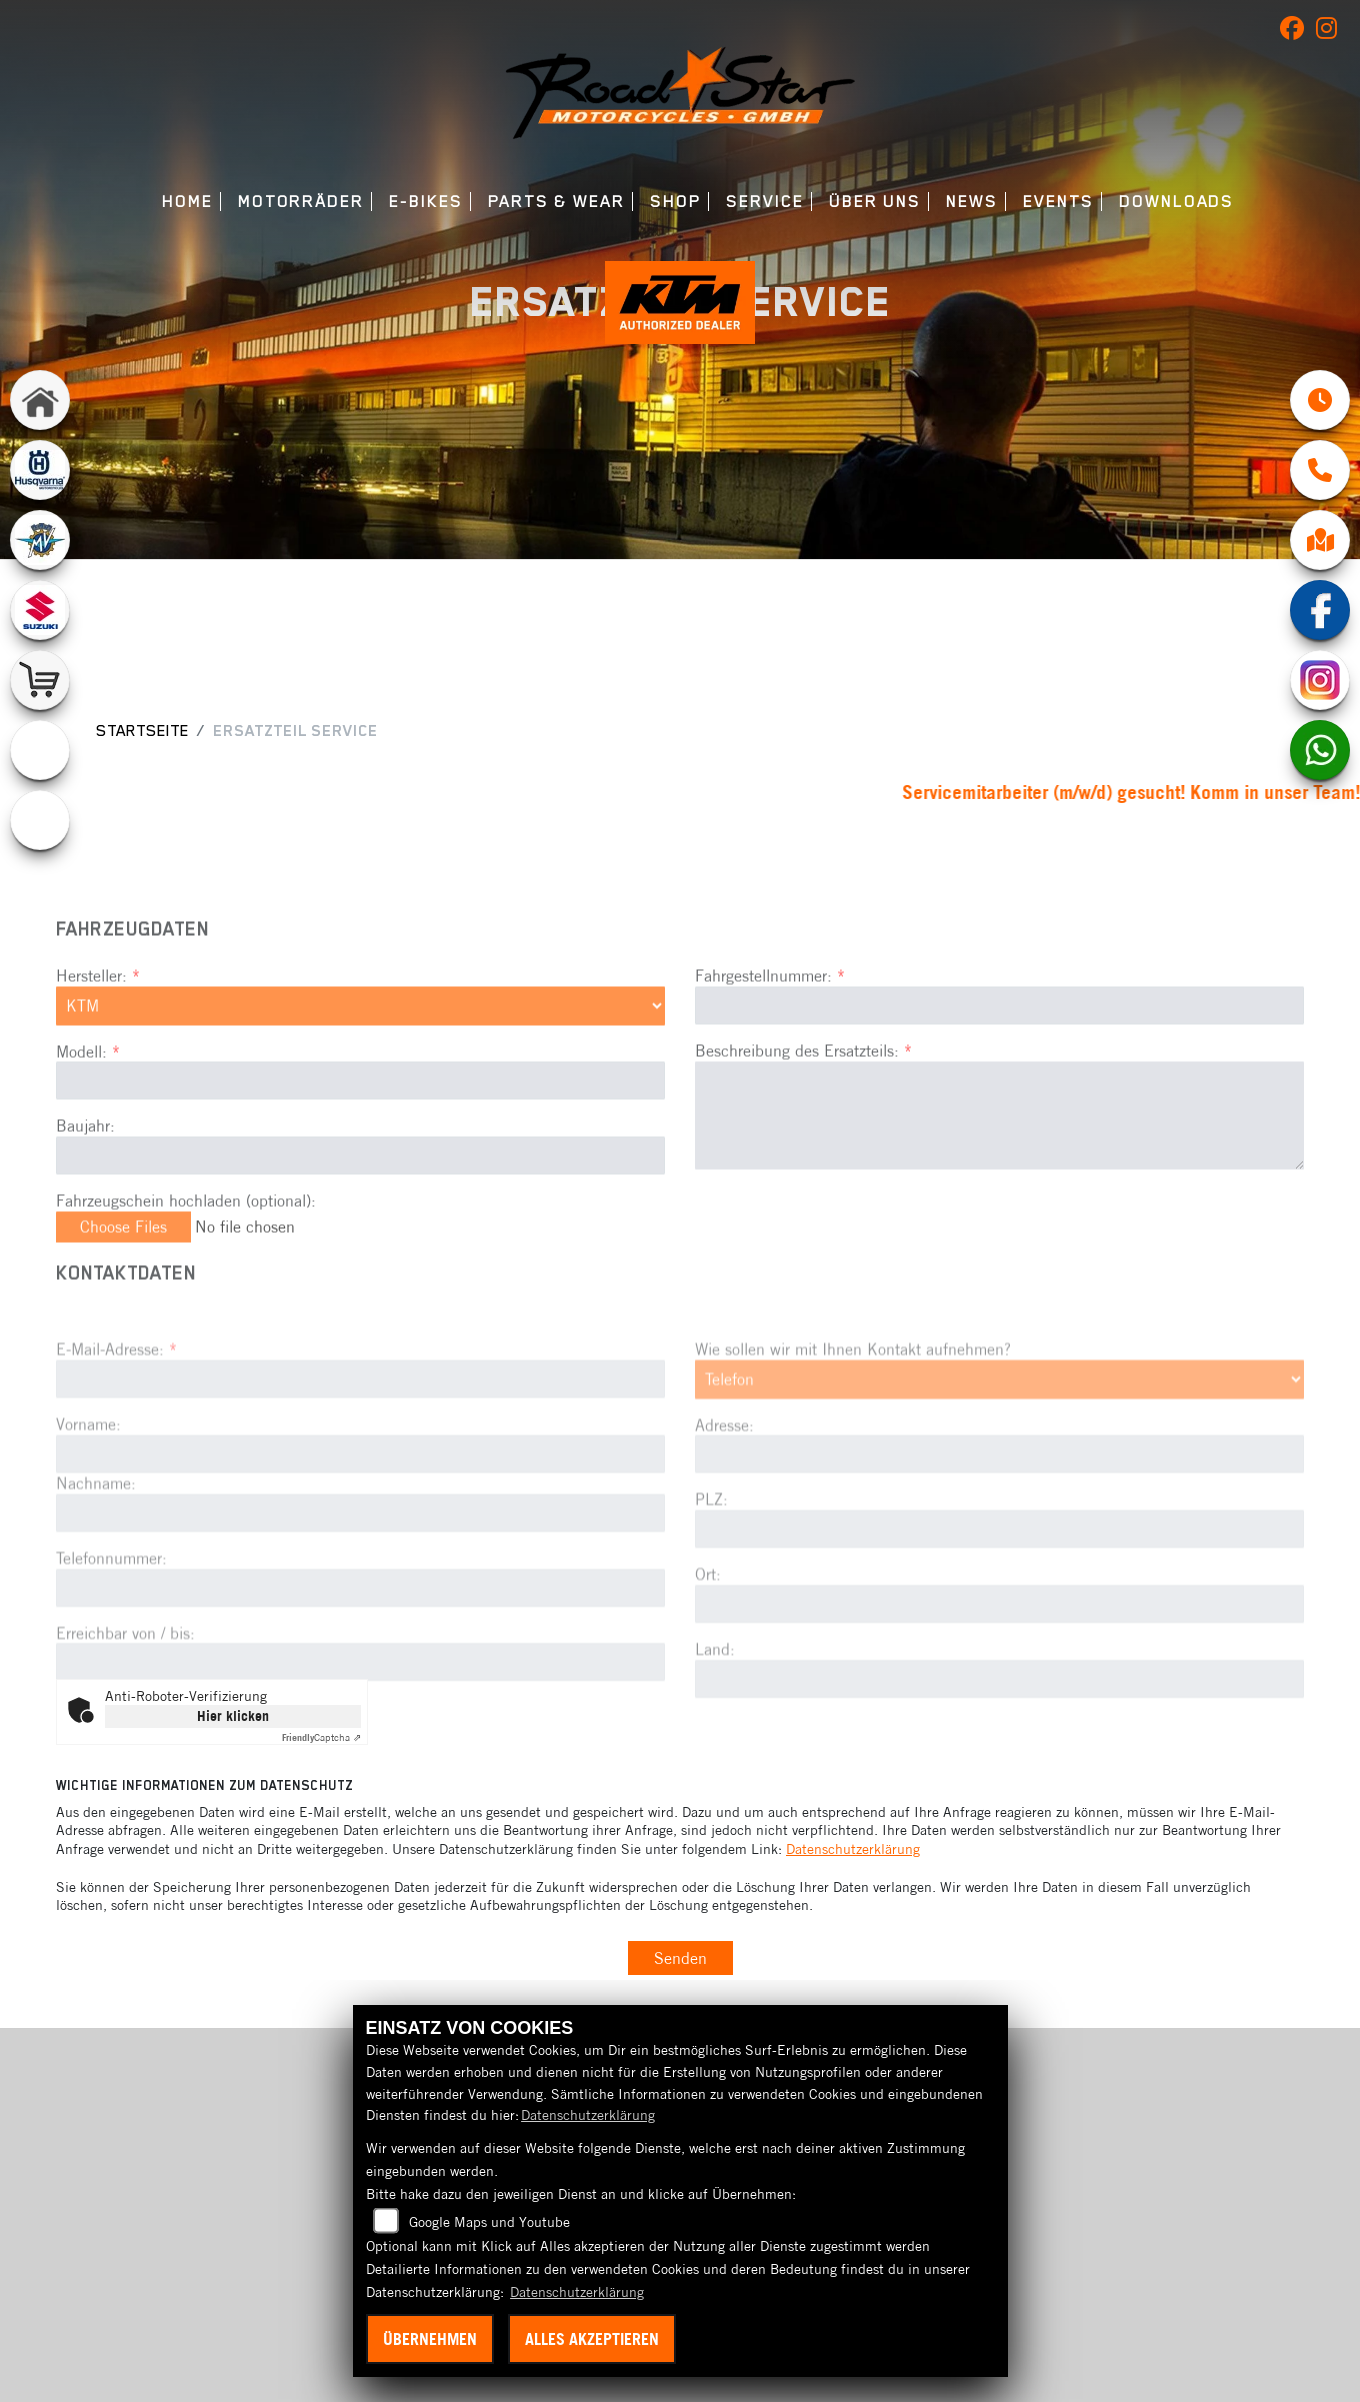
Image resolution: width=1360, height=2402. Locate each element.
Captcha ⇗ (321, 1737)
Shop (675, 201)
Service (764, 201)
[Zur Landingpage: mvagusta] (40, 540)
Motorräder (301, 201)
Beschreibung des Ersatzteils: (803, 1117)
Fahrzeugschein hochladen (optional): (186, 1267)
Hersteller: (91, 1042)
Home (187, 201)
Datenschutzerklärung (853, 1849)
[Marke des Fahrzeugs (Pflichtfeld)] (360, 1072)
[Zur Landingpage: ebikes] (40, 820)
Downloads (1176, 201)
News (972, 201)
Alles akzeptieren (592, 2339)
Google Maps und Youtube (489, 2222)
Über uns (875, 201)
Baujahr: (85, 1192)
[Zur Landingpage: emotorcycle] (40, 750)
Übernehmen (430, 2339)
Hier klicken (233, 1716)
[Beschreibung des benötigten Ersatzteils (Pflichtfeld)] (999, 1181)
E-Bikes (425, 201)
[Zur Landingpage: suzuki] (40, 610)
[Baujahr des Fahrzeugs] (360, 1222)
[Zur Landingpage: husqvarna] (40, 470)
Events (1058, 201)
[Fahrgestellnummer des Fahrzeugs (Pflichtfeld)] (999, 1072)
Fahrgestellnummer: (763, 1042)
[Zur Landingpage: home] (40, 400)
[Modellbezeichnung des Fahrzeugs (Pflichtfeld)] (360, 1147)
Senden (680, 1958)
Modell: (81, 1117)
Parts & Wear (556, 201)
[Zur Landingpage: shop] (40, 680)
